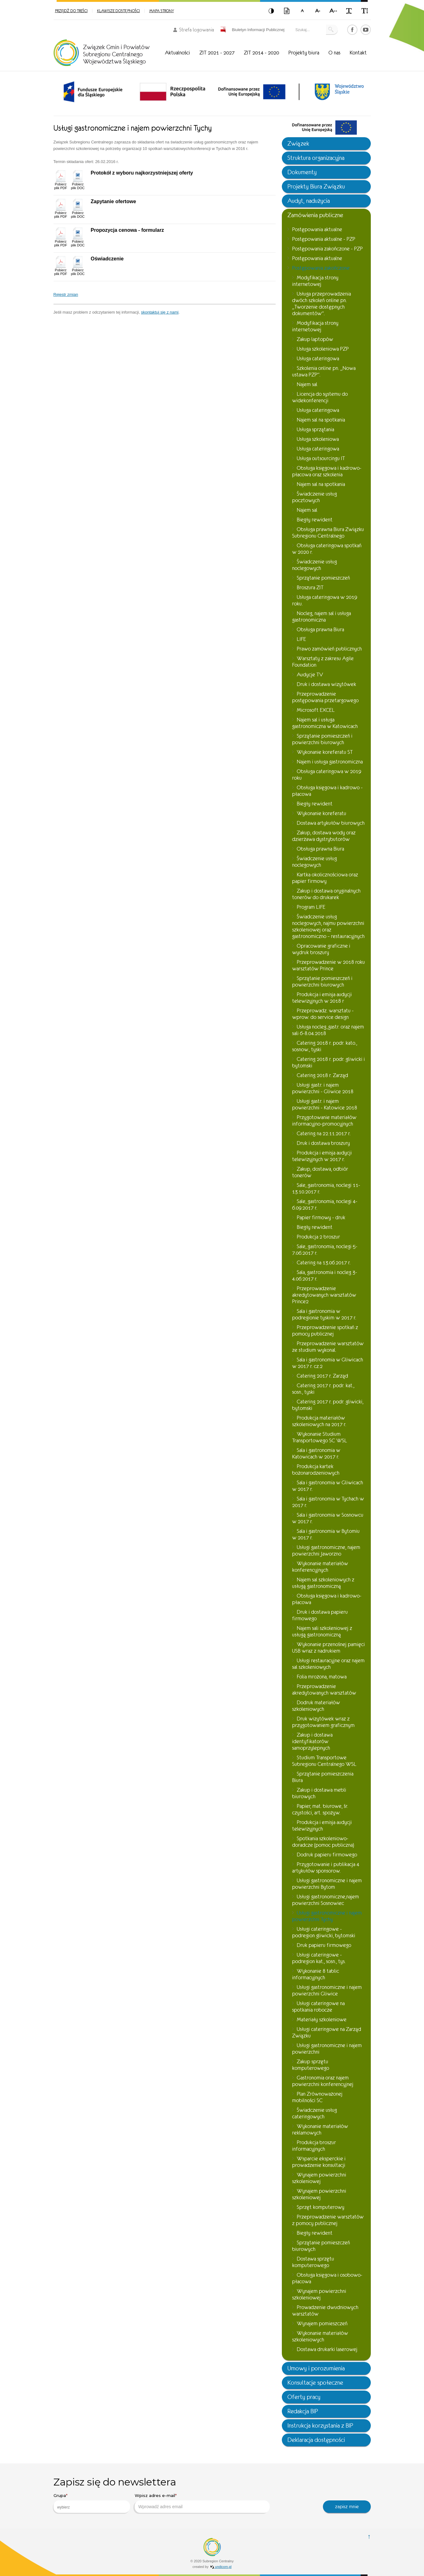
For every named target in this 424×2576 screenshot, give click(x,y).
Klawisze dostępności (118, 11)
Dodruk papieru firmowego (327, 1855)
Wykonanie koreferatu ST (325, 752)
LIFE (301, 639)
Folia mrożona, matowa (322, 1677)
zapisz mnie (347, 2506)
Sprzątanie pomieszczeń (323, 578)
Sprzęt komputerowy (320, 2207)
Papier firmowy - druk (321, 1217)
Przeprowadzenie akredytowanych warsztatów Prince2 (324, 1295)
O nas (334, 53)
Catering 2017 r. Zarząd (322, 1376)
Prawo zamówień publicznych (329, 649)
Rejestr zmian (66, 294)
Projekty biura (303, 53)
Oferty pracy (303, 2397)
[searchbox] (86, 2507)
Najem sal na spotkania (321, 420)
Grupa (61, 2495)
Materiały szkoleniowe (322, 2020)
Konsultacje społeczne (315, 2382)
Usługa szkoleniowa (318, 439)
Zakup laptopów (315, 339)
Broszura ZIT (310, 587)
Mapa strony (161, 11)
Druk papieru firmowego (324, 1945)
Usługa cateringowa (318, 359)
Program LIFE (311, 907)
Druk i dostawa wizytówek (326, 684)
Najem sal (307, 384)
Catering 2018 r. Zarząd (322, 1075)
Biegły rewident (315, 520)
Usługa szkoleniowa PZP (323, 349)
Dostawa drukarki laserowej (327, 2349)
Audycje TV (310, 675)
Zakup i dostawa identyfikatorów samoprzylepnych (312, 1741)
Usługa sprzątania (315, 429)
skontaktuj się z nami (160, 312)
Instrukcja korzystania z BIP (320, 2425)
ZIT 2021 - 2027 (217, 53)
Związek (298, 143)
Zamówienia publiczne (315, 215)
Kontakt (358, 53)
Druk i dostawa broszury (323, 1143)
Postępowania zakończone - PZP (327, 249)
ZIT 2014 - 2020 (261, 53)
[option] (93, 92)
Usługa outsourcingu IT (321, 458)
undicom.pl (220, 2567)
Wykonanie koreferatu (321, 813)
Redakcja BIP (302, 2411)
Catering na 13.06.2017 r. (324, 1263)
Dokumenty (302, 172)
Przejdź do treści (71, 11)
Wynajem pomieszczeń (322, 2323)
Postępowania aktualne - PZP (323, 239)
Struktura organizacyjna (315, 157)
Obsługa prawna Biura (320, 629)
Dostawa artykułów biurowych (331, 823)
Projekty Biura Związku (316, 186)
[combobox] (92, 2506)
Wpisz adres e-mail (156, 2495)
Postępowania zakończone (321, 268)
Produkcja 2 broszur (318, 1237)
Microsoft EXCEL (316, 710)
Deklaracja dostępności (316, 2439)
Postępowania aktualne (317, 229)
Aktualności (177, 53)
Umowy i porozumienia (316, 2368)
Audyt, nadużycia (308, 200)
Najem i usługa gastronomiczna (330, 762)
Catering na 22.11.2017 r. (324, 1133)
